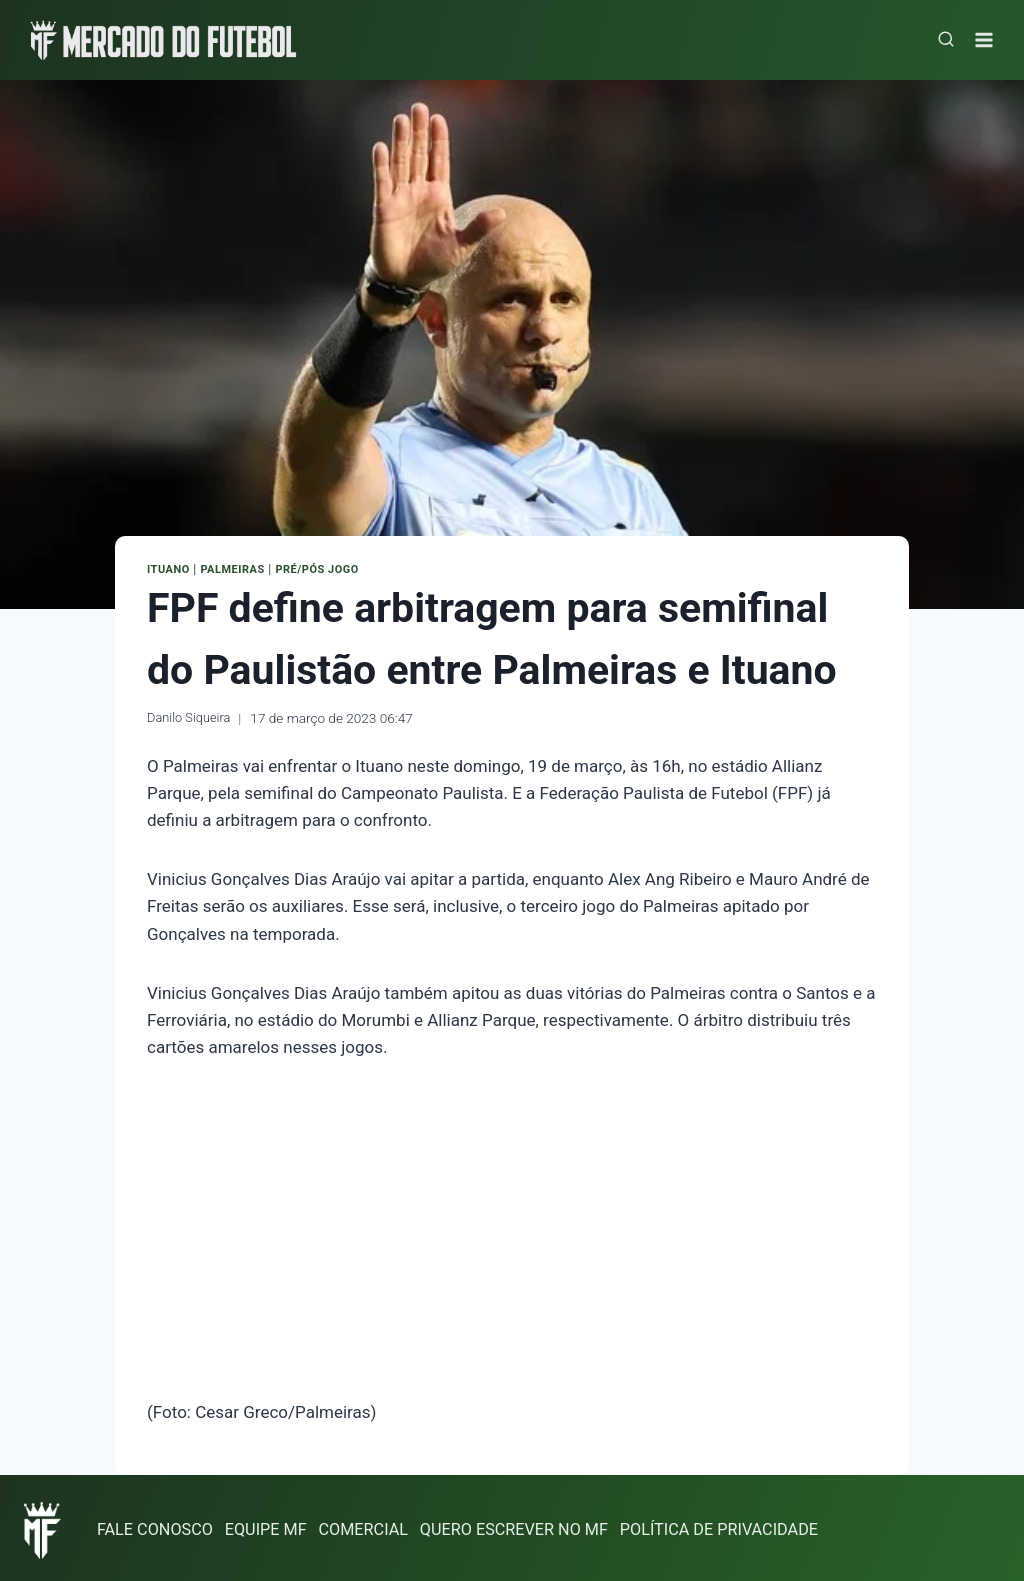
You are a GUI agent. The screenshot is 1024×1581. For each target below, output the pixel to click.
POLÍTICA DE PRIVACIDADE (749, 1525)
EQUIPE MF (274, 1525)
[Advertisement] (512, 1229)
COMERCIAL (376, 1525)
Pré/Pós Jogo (330, 569)
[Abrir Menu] (987, 39)
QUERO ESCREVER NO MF (534, 1525)
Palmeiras (239, 569)
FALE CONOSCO (158, 1525)
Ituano (170, 569)
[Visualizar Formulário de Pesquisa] (946, 40)
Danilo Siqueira (191, 715)
